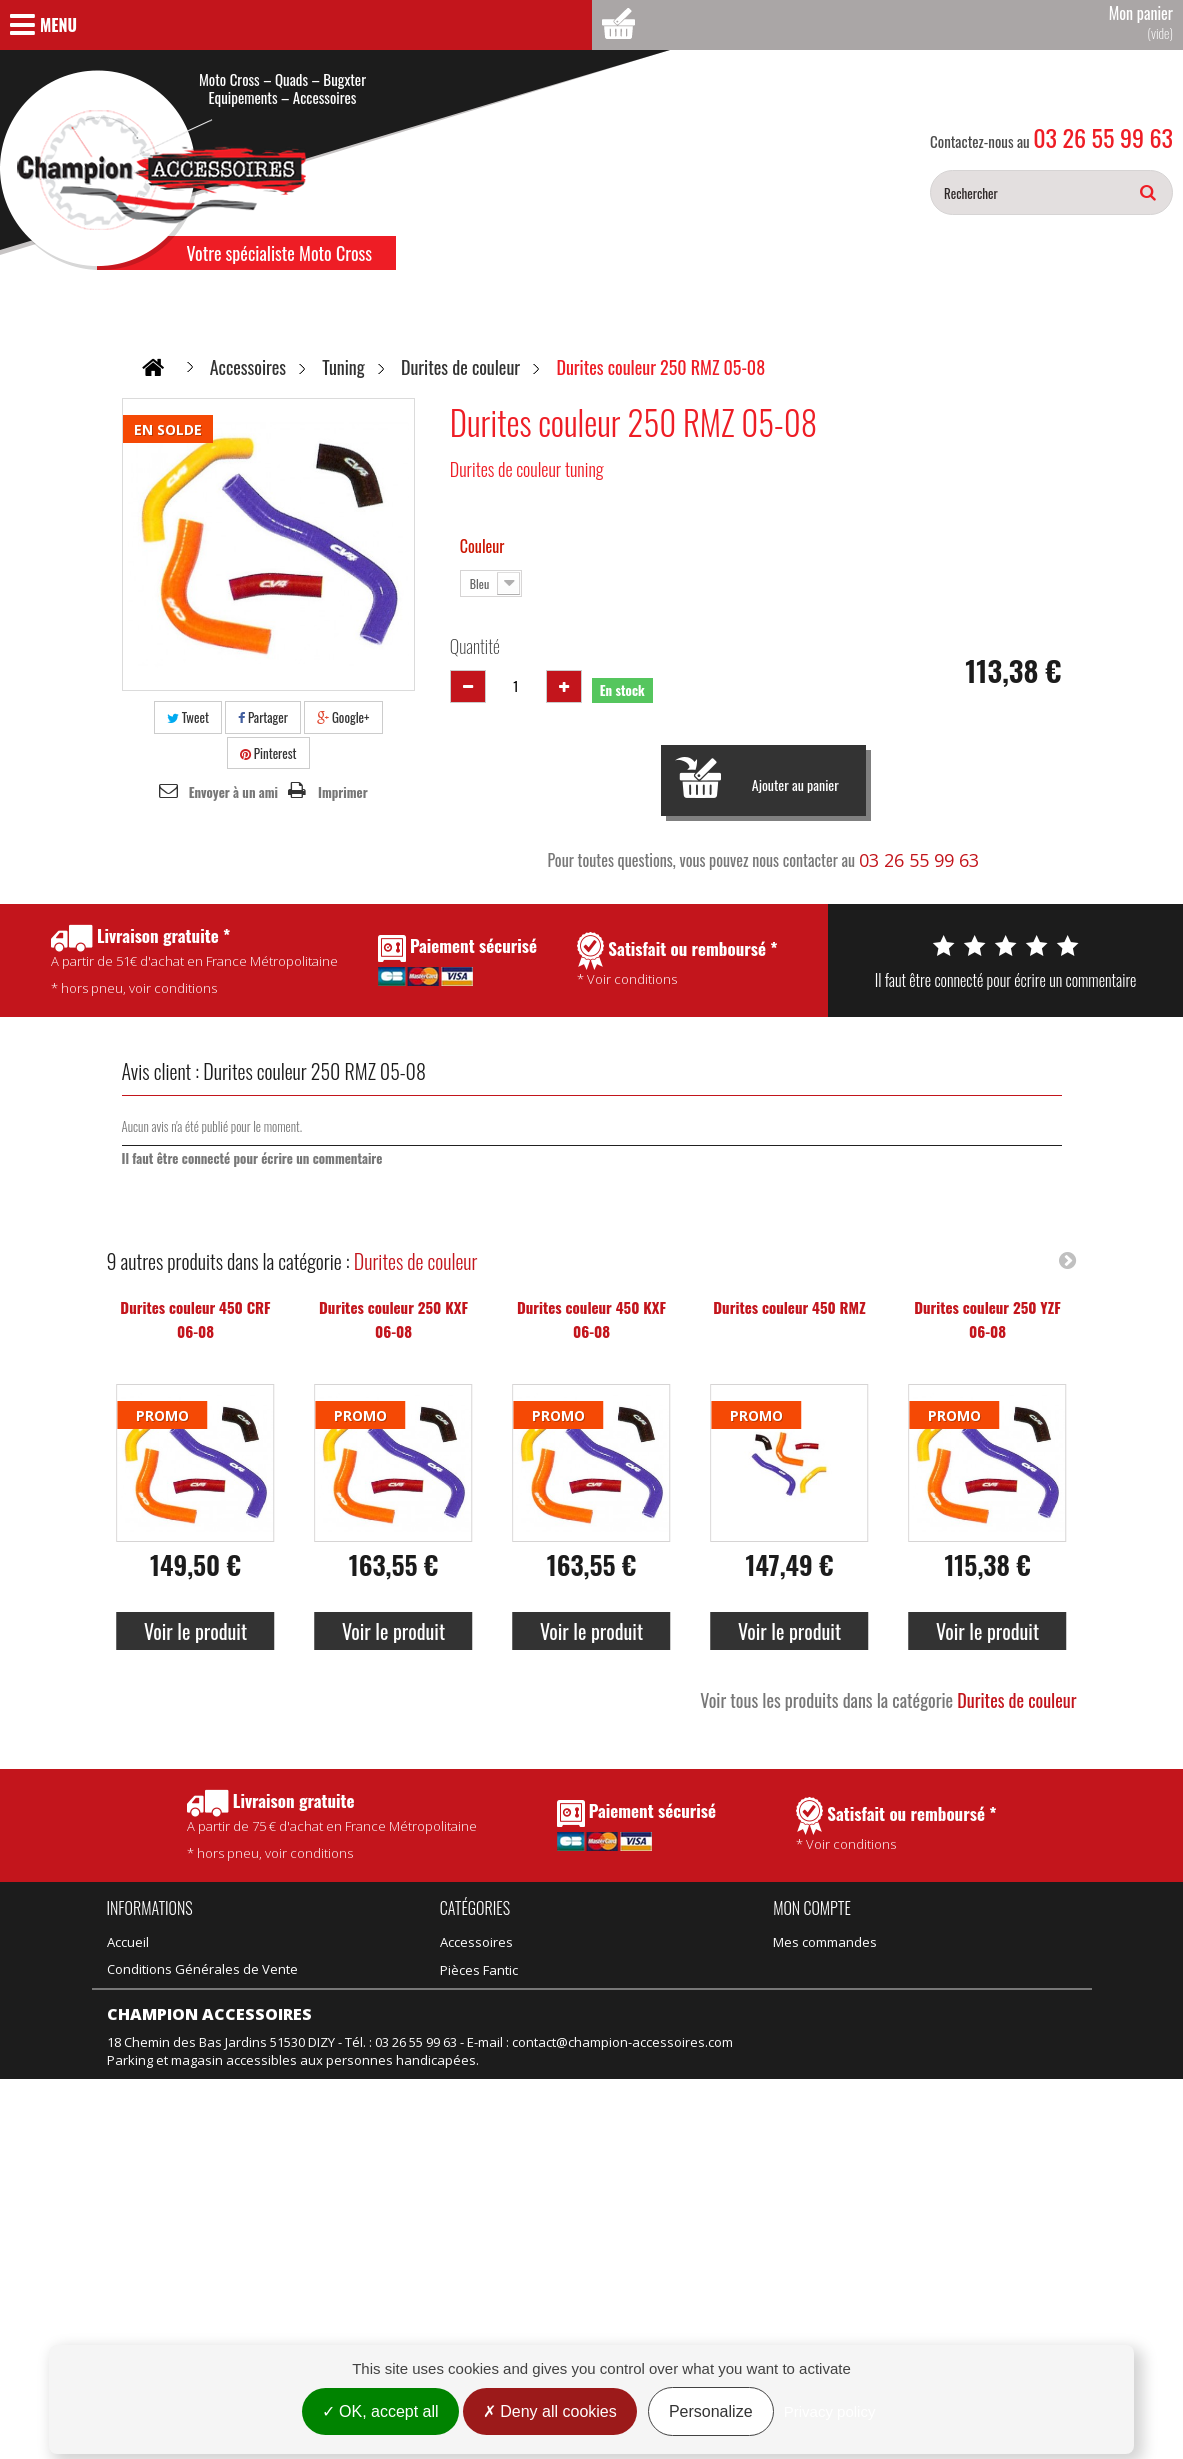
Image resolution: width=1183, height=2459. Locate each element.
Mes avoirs (806, 1969)
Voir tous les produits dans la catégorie (888, 1700)
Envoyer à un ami (233, 792)
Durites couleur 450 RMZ (789, 1307)
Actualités (136, 2023)
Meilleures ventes (161, 2167)
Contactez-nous (155, 2050)
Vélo (568, 2023)
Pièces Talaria (597, 1969)
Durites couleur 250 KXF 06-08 (393, 1319)
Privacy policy (830, 2411)
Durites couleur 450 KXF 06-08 (591, 1319)
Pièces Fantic (594, 1942)
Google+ (343, 717)
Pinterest (268, 753)
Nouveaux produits (165, 2140)
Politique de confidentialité (188, 1996)
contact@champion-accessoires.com (622, 2328)
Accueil (128, 1942)
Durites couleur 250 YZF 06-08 (987, 1319)
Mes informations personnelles (868, 2023)
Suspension (476, 2077)
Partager (263, 717)
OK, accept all (380, 2411)
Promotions (142, 2113)
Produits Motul (484, 1996)
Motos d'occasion (608, 2077)
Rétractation (144, 2194)
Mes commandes (825, 1942)
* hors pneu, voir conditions (332, 1825)
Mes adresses (816, 1996)
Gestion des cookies (169, 2248)
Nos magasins (150, 2077)
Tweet (188, 717)
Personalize (711, 2411)
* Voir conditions (896, 1825)
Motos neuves (598, 2050)
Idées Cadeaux (601, 1996)
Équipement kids (490, 2050)
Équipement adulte (497, 2023)
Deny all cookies (550, 2411)
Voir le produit (195, 1631)
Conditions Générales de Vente (202, 1969)
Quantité (475, 646)
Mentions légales (159, 2221)
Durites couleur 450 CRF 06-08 (195, 1319)
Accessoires (476, 1942)
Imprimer (343, 792)
